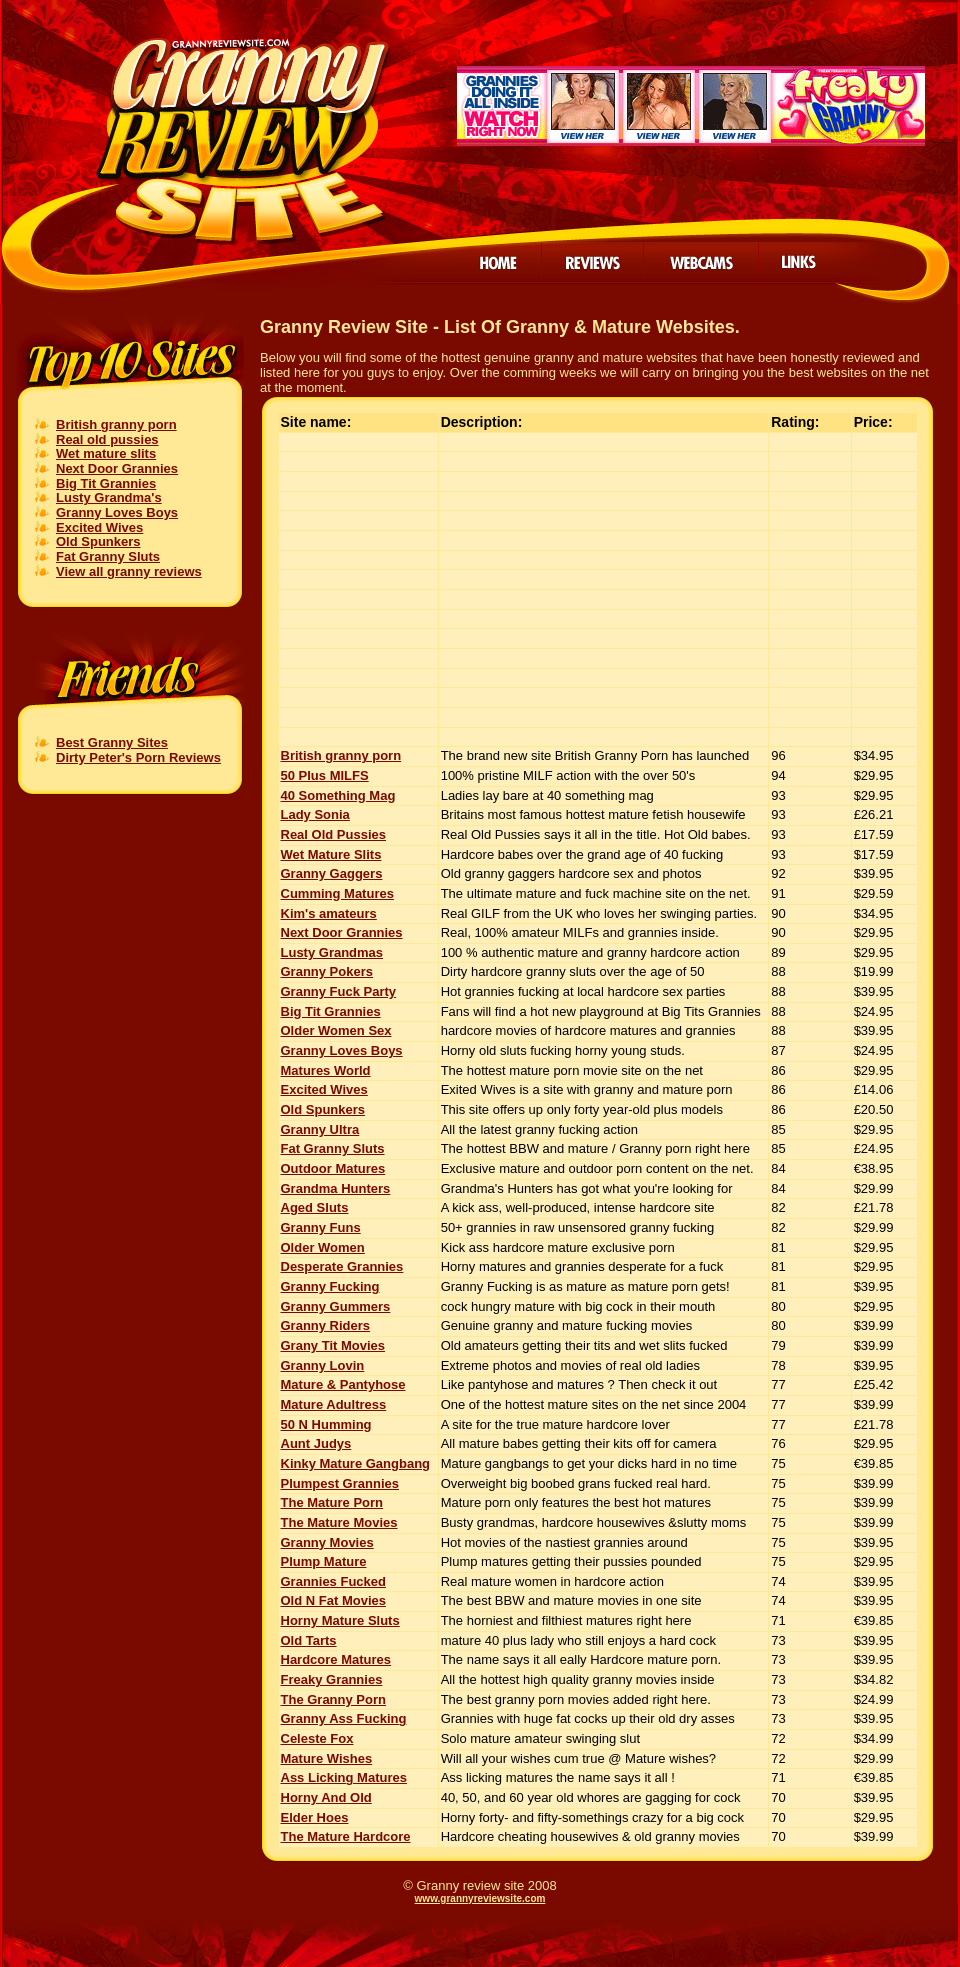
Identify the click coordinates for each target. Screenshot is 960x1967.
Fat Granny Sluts (108, 556)
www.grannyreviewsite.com (480, 1898)
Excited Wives (99, 527)
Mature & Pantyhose (343, 1384)
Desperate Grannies (342, 1266)
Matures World (326, 1070)
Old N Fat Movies (333, 1600)
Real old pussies (107, 439)
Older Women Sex (336, 1030)
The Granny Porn (333, 1699)
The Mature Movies (339, 1522)
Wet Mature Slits (331, 854)
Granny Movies (327, 1542)
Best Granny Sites (112, 742)
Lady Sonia (315, 814)
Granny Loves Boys (117, 512)
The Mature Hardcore (346, 1836)
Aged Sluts (315, 1207)
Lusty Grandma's (109, 497)
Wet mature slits (106, 453)
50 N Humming (326, 1424)
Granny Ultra (320, 1129)
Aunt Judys (316, 1443)
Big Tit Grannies (106, 483)
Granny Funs (321, 1227)
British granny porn (116, 424)
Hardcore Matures (336, 1659)
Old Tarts (309, 1640)
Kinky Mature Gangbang (356, 1463)
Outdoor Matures (333, 1168)
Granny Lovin (323, 1365)
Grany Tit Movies (333, 1345)
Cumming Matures (337, 893)
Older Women (323, 1247)
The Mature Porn (332, 1502)
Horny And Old (326, 1797)
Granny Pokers (327, 971)
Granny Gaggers (332, 873)
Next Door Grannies (117, 468)
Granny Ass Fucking (344, 1718)
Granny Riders (326, 1325)
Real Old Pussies (334, 834)
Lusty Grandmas (332, 952)
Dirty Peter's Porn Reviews (138, 757)
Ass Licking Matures (344, 1777)
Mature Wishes (327, 1758)
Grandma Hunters (336, 1188)
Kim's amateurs (329, 913)
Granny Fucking (330, 1286)
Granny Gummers (336, 1306)
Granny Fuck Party (339, 991)
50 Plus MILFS (325, 775)
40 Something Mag (338, 795)
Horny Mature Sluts (340, 1620)
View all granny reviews (129, 571)
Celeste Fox (317, 1738)
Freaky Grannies (332, 1679)
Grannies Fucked (333, 1581)
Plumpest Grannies (340, 1483)
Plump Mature (324, 1561)
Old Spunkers (98, 541)
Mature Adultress (334, 1404)
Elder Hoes (315, 1817)
